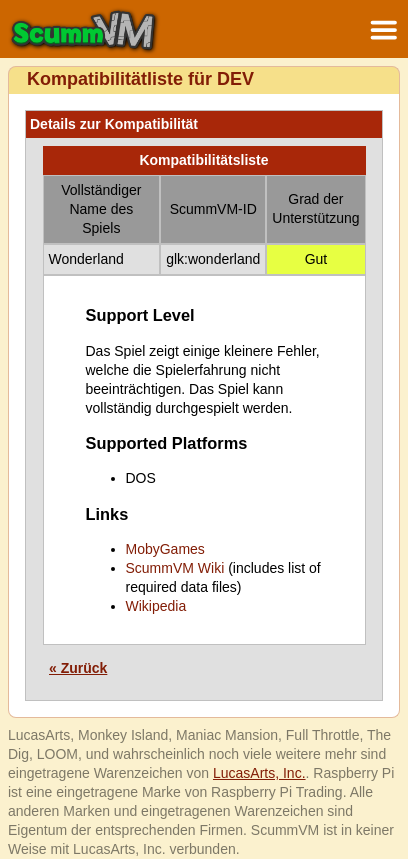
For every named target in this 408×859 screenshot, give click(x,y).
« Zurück (78, 668)
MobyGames (165, 549)
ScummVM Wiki (175, 568)
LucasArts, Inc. (259, 773)
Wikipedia (156, 606)
